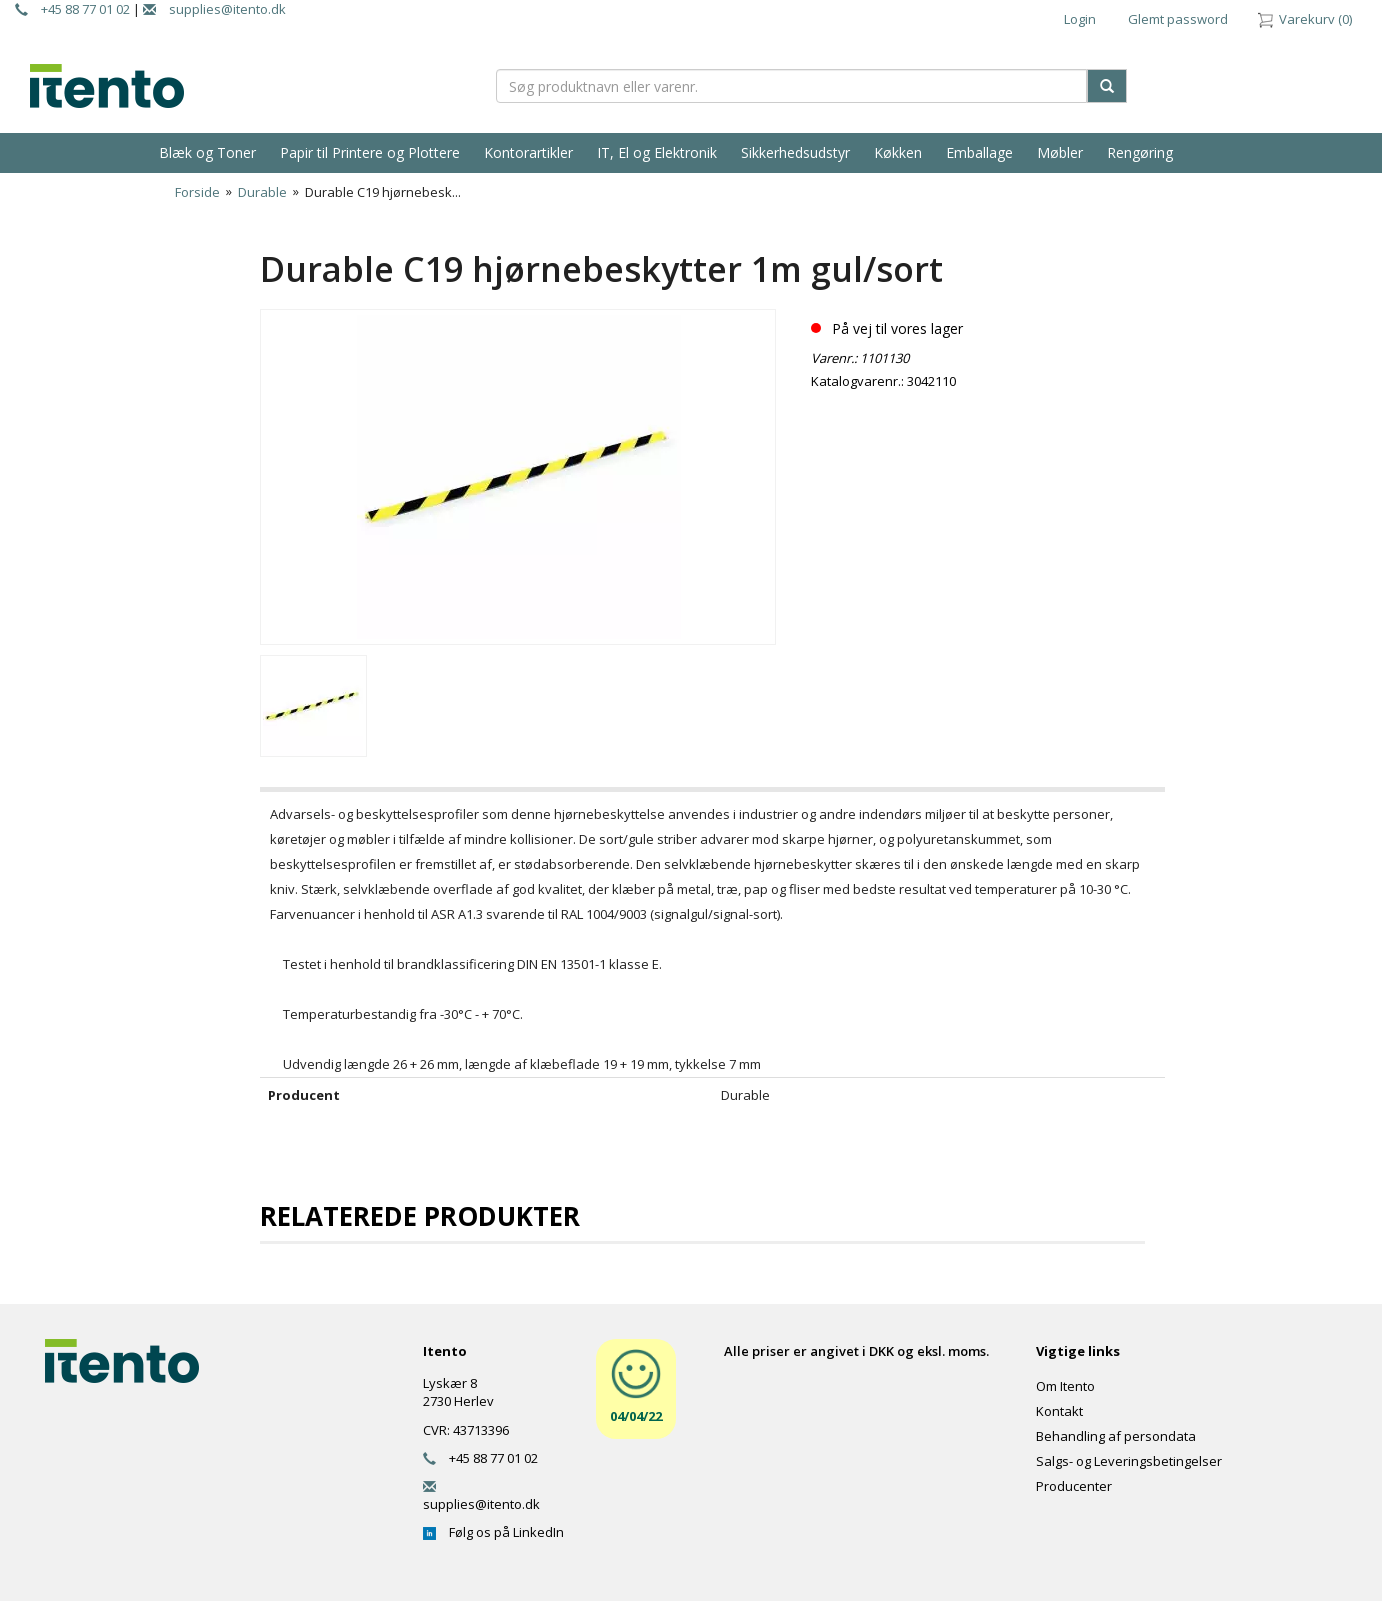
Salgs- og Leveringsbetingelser (1129, 1461)
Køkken (898, 152)
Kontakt (1059, 1411)
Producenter (1074, 1486)
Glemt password (1178, 19)
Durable (262, 192)
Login (1080, 19)
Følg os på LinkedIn (493, 1532)
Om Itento (1065, 1386)
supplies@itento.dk (214, 9)
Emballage (979, 152)
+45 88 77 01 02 (72, 9)
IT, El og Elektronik (657, 152)
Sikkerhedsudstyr (795, 152)
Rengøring (1140, 152)
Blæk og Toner (207, 152)
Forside (197, 192)
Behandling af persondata (1116, 1436)
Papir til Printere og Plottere (370, 152)
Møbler (1060, 152)
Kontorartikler (528, 152)
